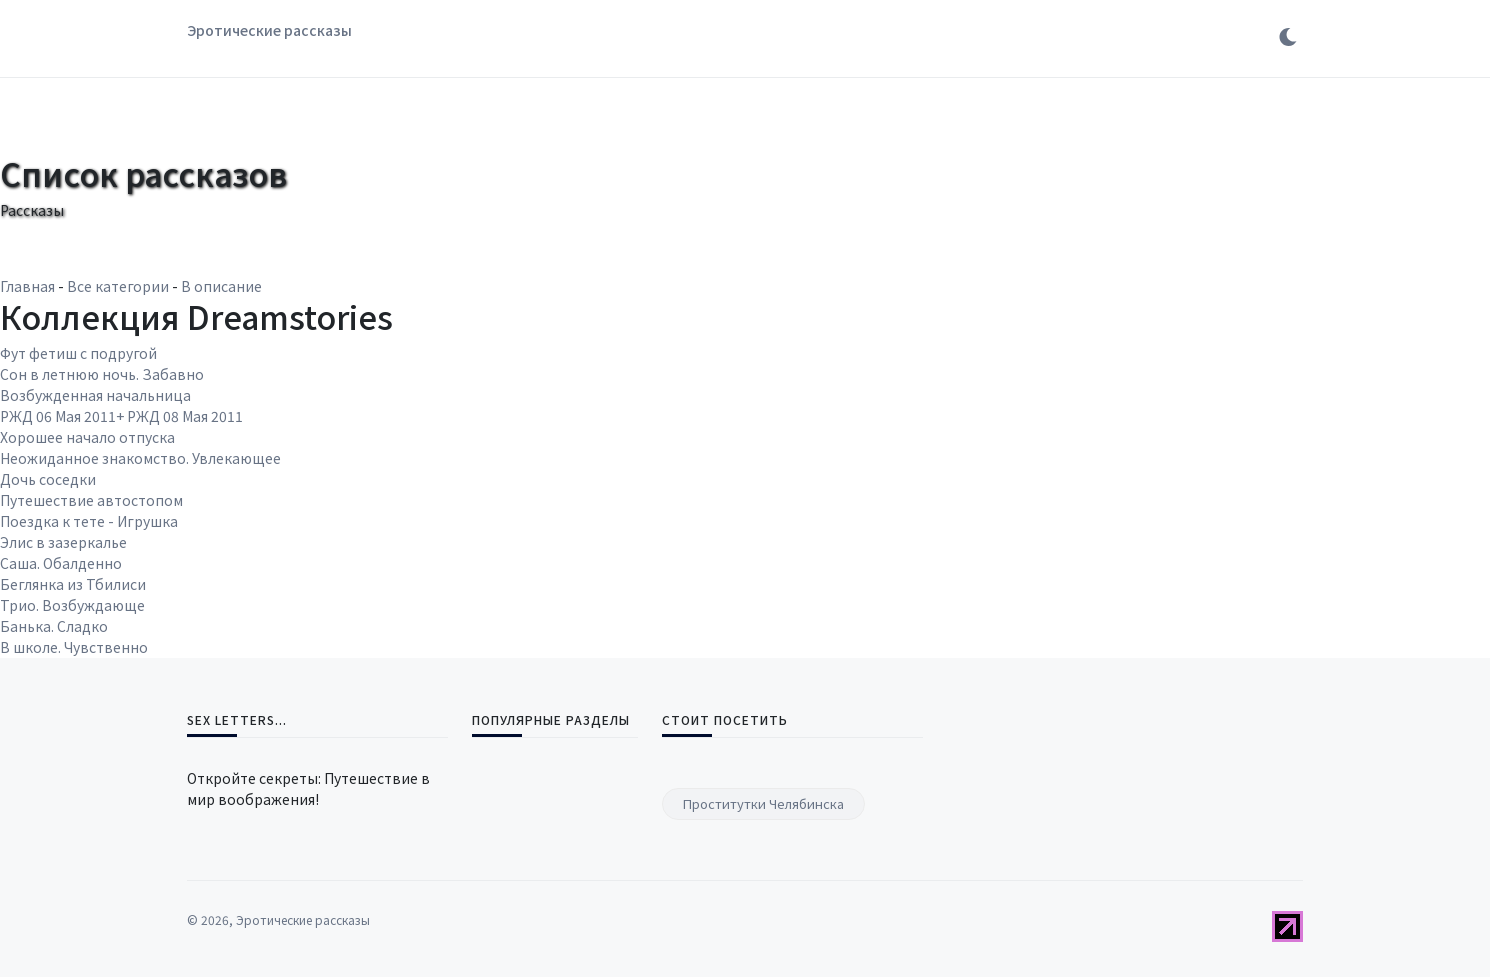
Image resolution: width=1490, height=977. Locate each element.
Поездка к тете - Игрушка (89, 521)
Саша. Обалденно (61, 563)
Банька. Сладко (54, 626)
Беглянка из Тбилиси (73, 584)
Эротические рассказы (269, 30)
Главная (27, 286)
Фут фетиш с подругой (78, 353)
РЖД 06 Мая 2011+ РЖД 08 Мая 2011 (121, 416)
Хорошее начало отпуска (87, 437)
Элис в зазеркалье (63, 542)
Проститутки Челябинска (763, 803)
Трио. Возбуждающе (72, 605)
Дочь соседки (48, 479)
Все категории (118, 286)
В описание (221, 286)
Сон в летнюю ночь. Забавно (102, 374)
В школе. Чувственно (74, 647)
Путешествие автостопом (91, 500)
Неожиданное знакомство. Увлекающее (140, 458)
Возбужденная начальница (95, 395)
